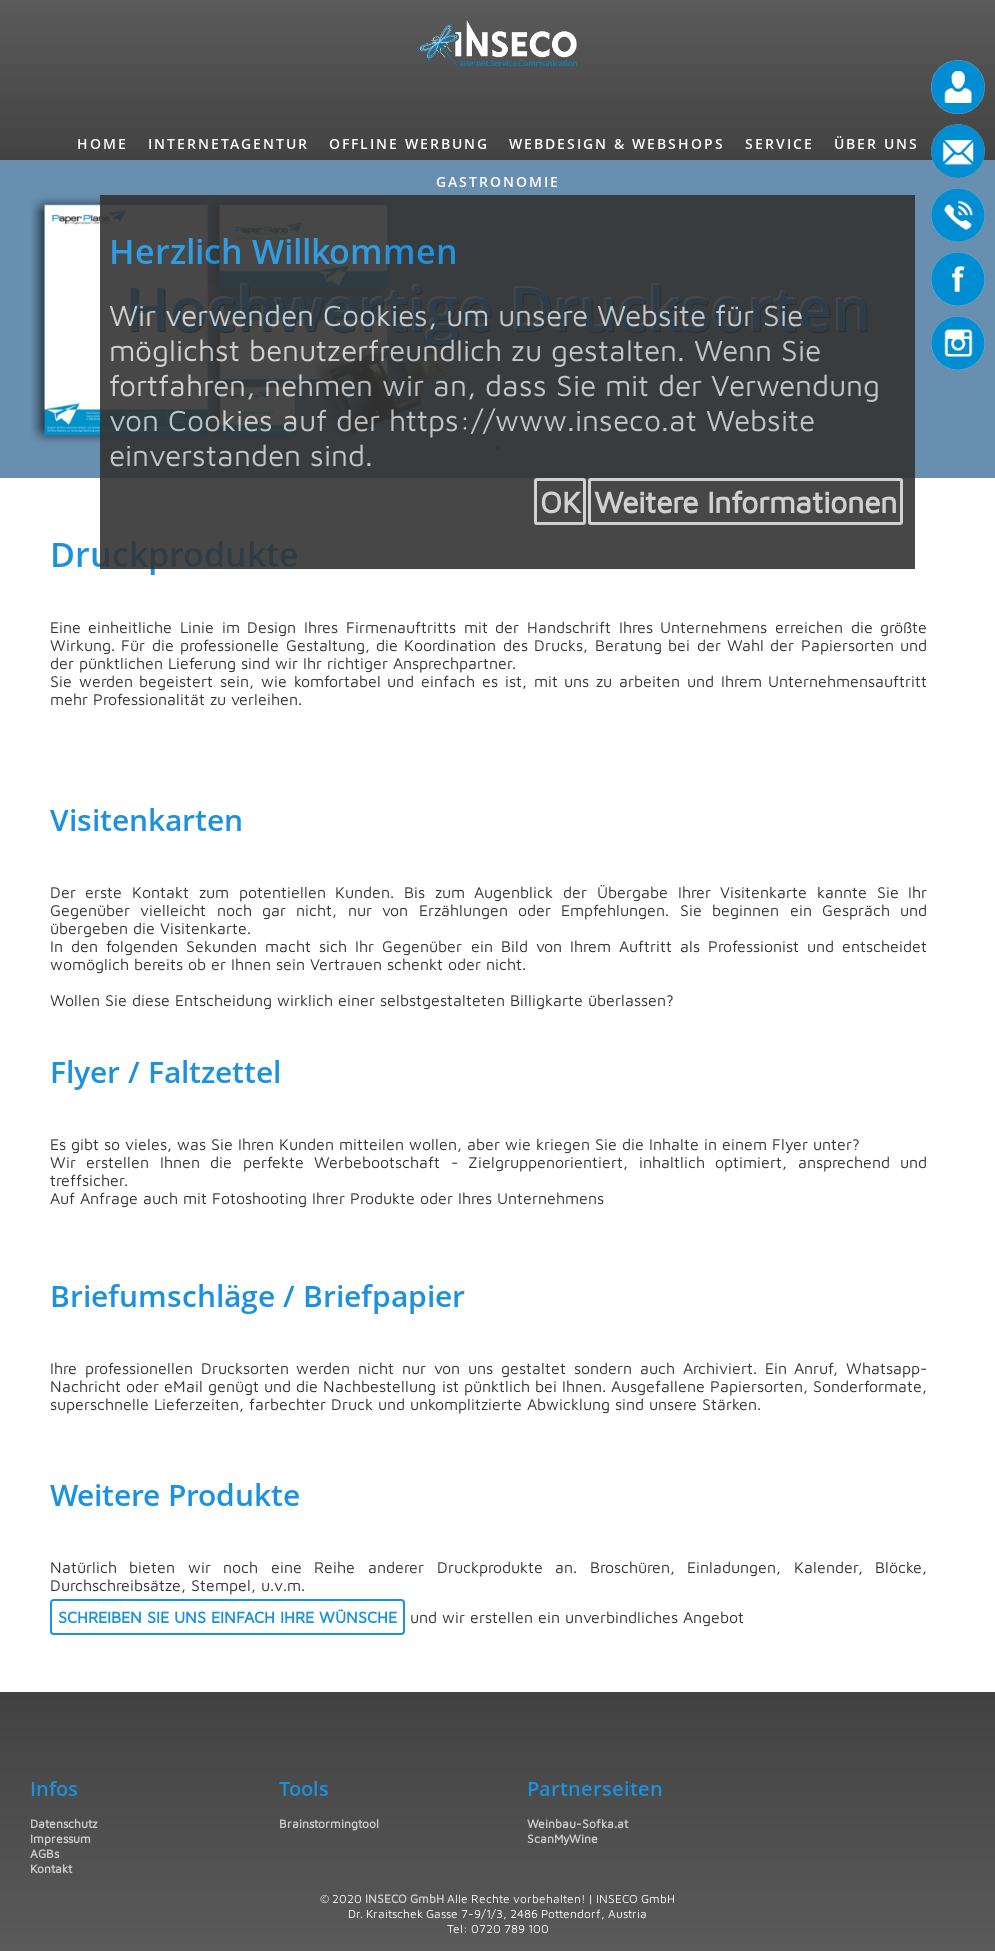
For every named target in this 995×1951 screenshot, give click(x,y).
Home (102, 143)
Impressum (60, 1838)
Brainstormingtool (329, 1823)
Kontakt (51, 1868)
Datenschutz (63, 1823)
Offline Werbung (409, 143)
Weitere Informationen (745, 501)
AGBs (44, 1853)
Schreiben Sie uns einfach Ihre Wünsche (227, 1617)
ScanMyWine (562, 1838)
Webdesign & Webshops (617, 143)
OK (560, 501)
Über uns (876, 143)
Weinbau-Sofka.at (577, 1823)
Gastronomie (498, 181)
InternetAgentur (228, 143)
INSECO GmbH (404, 1898)
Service (779, 143)
